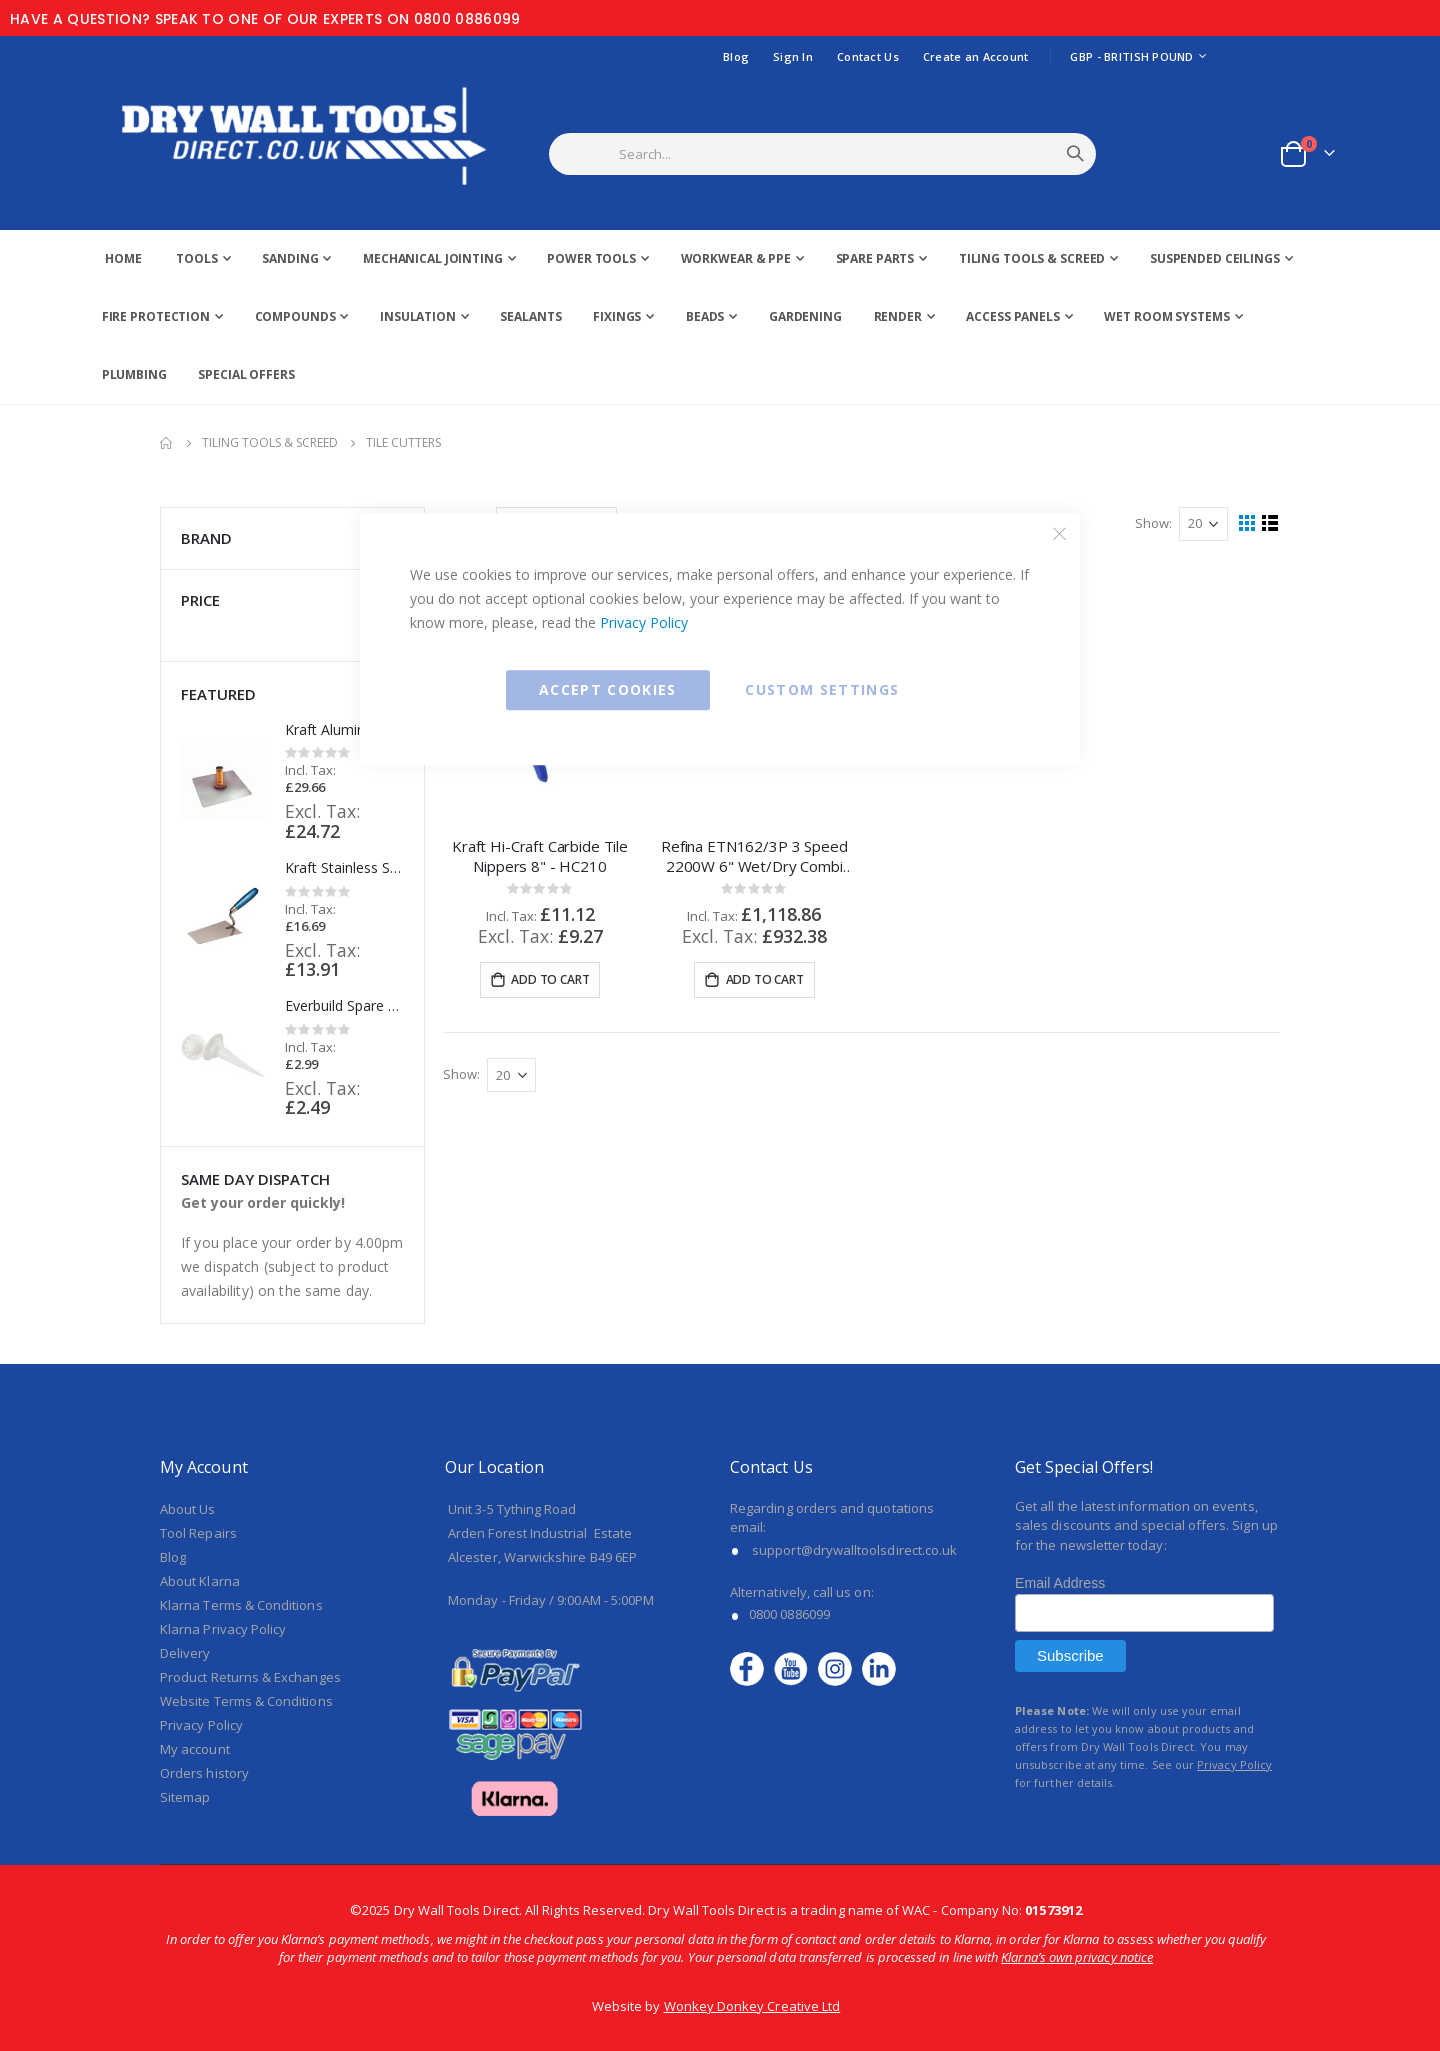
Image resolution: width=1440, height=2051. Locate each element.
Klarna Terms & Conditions (241, 1605)
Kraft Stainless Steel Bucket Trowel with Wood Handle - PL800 (344, 867)
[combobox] (847, 154)
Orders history (204, 1773)
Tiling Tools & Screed (270, 443)
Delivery (185, 1653)
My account (195, 1749)
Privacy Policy (644, 622)
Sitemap (185, 1797)
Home (167, 443)
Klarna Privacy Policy (223, 1629)
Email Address (1060, 1583)
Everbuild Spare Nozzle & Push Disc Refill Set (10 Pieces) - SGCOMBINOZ (344, 1005)
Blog (736, 56)
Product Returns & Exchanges (250, 1677)
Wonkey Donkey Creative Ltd (752, 2006)
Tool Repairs (198, 1533)
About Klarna (200, 1581)
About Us (188, 1509)
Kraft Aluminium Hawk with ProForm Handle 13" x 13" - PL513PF (344, 729)
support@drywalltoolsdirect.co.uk (854, 1550)
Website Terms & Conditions (246, 1701)
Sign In (793, 56)
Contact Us (868, 56)
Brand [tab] (292, 538)
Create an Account (976, 56)
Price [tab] (292, 600)
